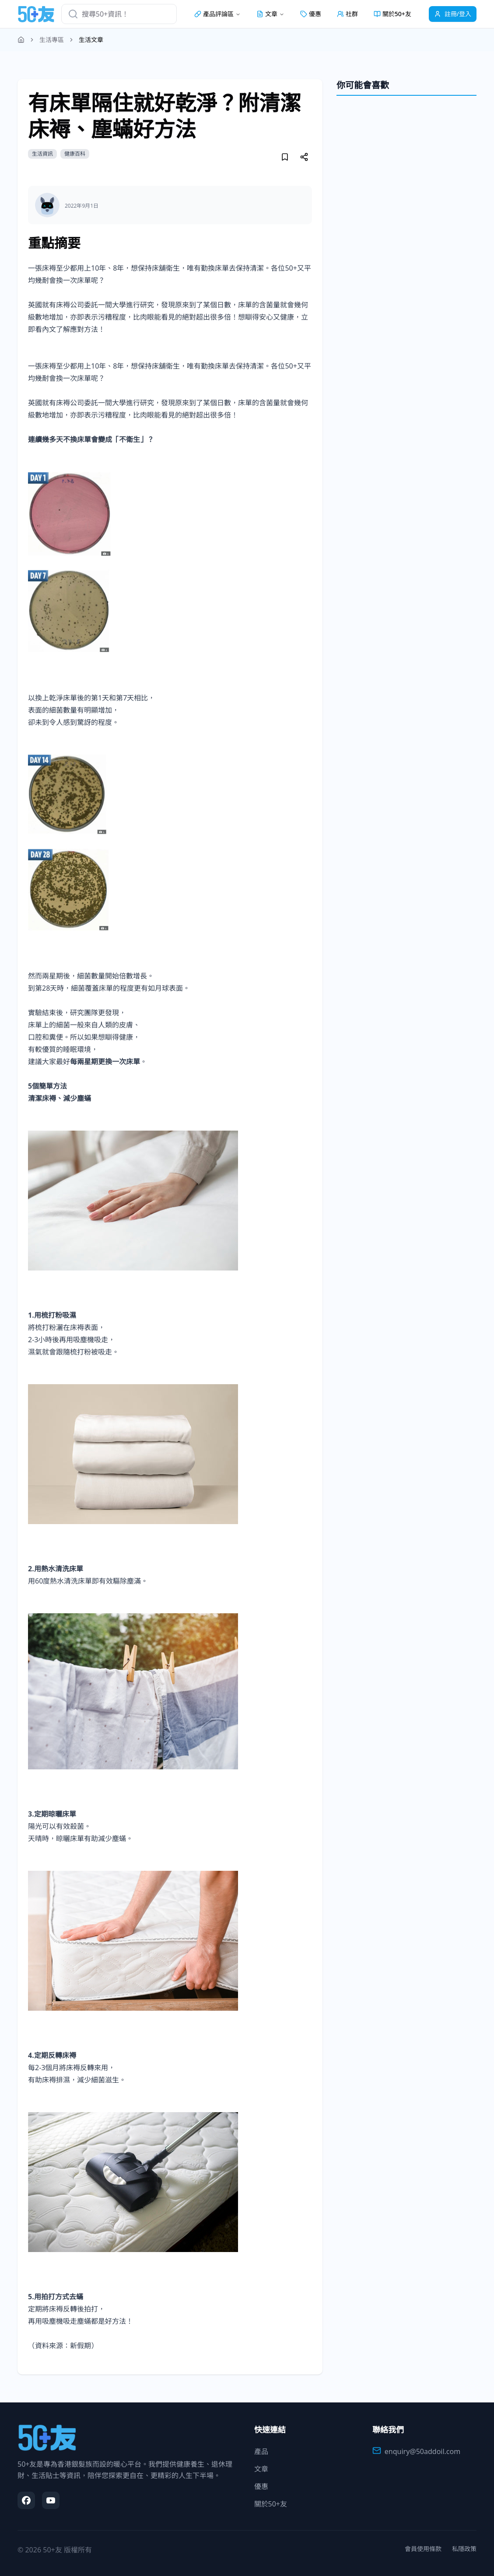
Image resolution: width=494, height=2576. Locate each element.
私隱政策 (464, 2549)
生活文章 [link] (91, 39)
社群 (347, 14)
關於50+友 (392, 14)
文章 (261, 2469)
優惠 (310, 14)
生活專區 (51, 39)
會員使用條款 (423, 2549)
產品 (261, 2451)
